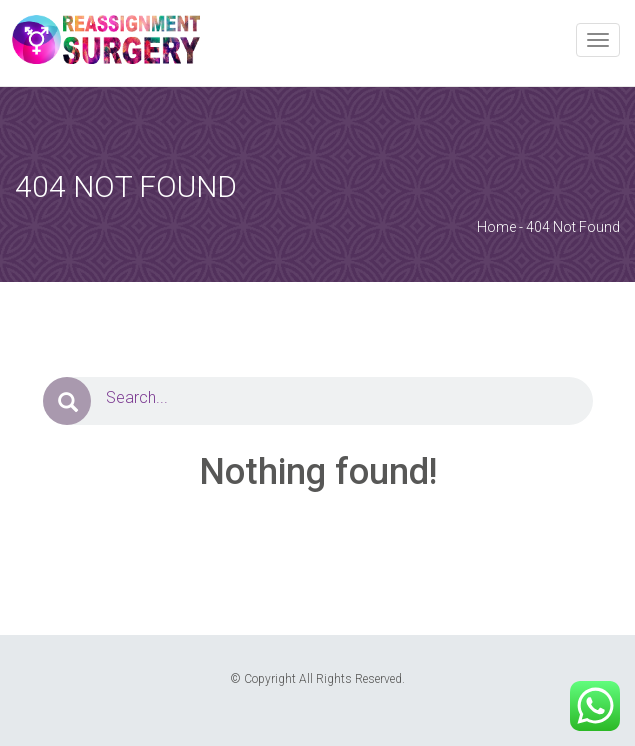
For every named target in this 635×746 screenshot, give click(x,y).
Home (496, 227)
